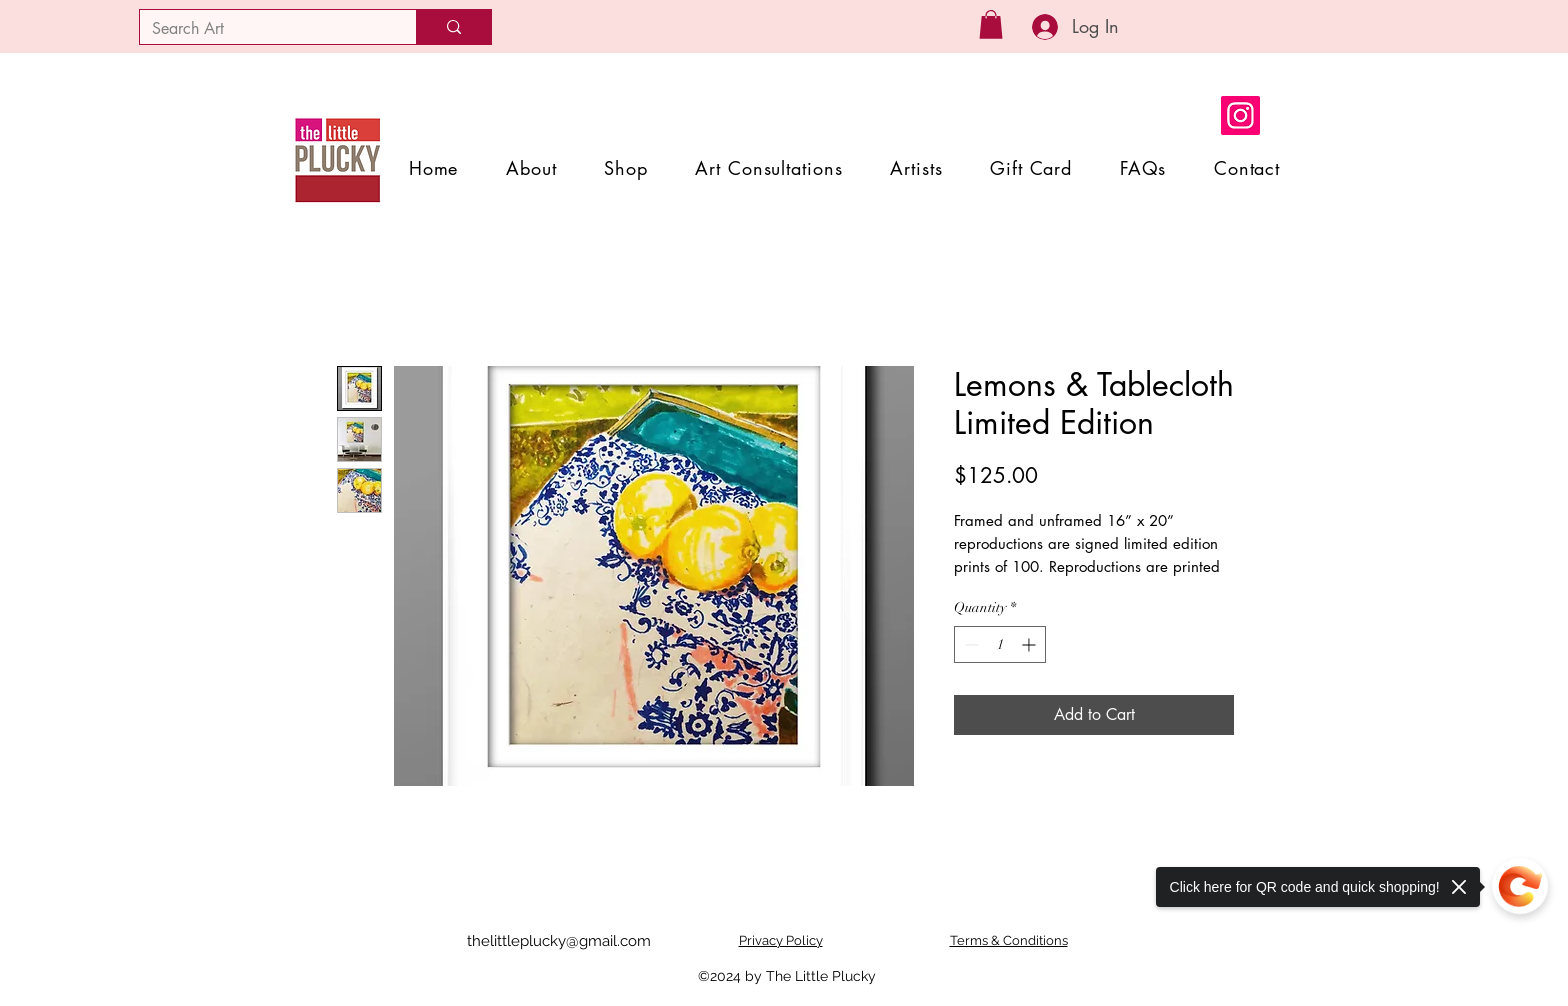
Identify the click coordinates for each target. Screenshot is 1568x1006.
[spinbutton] (1000, 644)
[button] (991, 24)
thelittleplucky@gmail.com (559, 941)
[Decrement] (969, 644)
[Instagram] (1240, 115)
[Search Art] (263, 29)
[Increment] (1030, 644)
